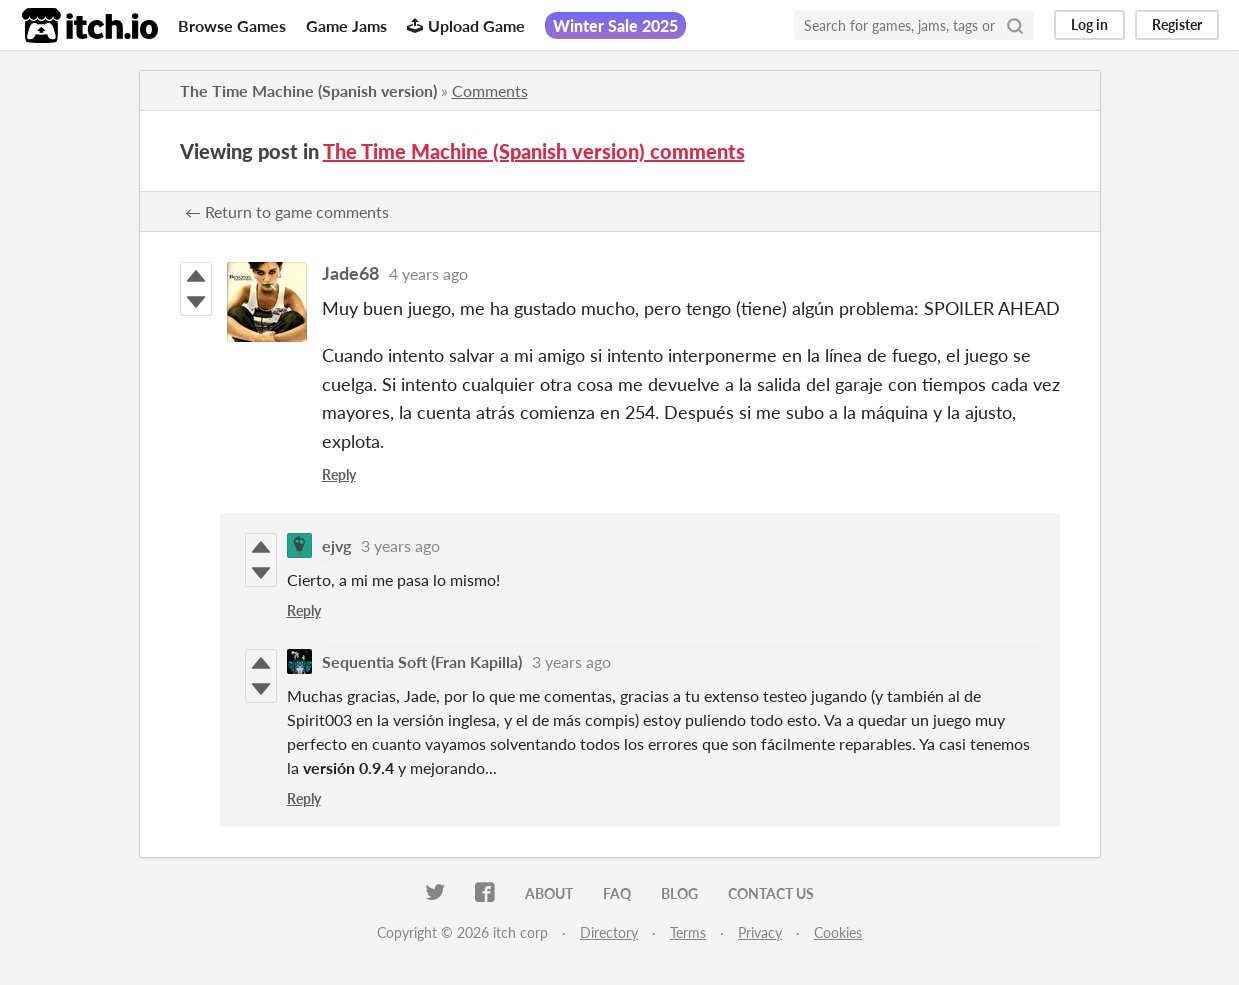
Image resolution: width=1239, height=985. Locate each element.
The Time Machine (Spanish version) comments (534, 151)
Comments (490, 90)
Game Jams (346, 25)
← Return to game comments (287, 211)
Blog (679, 893)
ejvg (336, 545)
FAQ (617, 893)
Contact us (771, 893)
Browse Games (232, 25)
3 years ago (400, 545)
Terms (688, 932)
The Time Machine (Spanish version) (308, 90)
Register (1177, 24)
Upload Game (466, 25)
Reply (339, 474)
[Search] (1015, 25)
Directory (609, 932)
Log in (1089, 24)
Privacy (760, 932)
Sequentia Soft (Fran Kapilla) (422, 661)
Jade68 (350, 273)
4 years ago (428, 273)
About (549, 893)
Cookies (838, 932)
